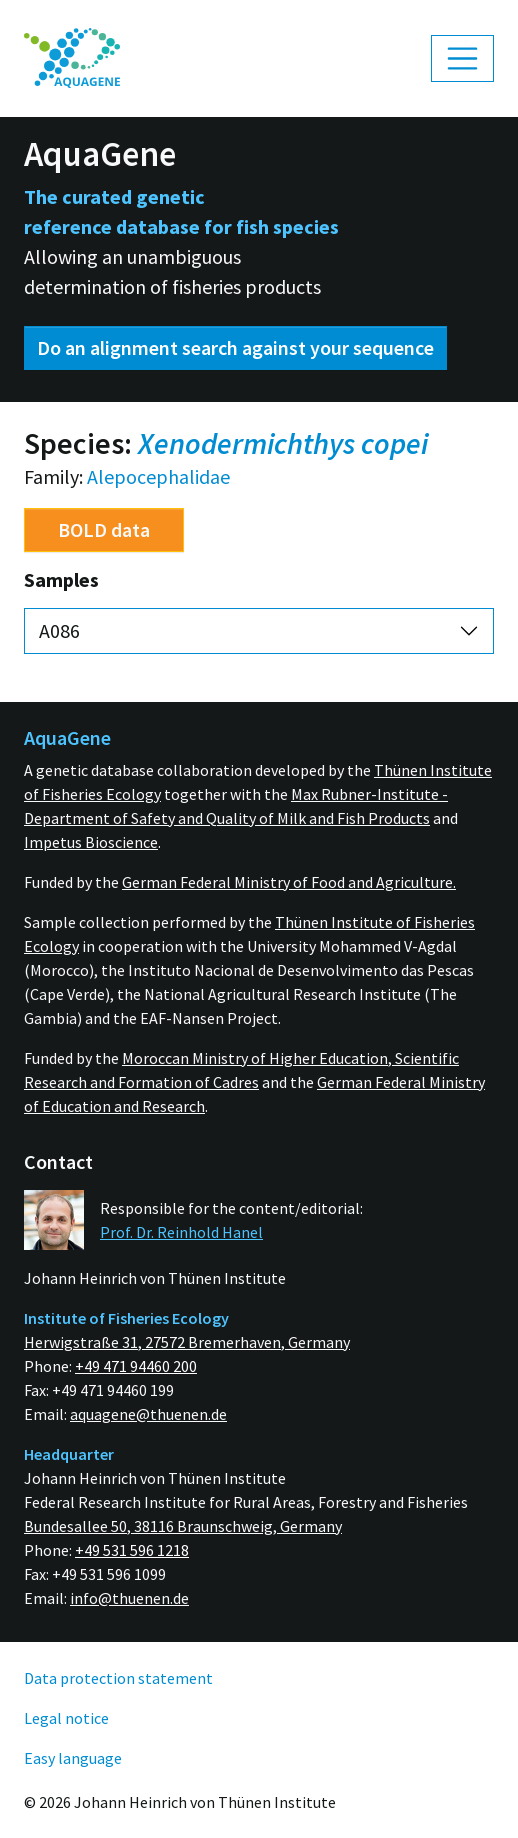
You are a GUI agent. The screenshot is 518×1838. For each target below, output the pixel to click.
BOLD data (104, 529)
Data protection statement (118, 1678)
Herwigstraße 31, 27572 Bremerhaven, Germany (187, 1342)
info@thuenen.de (129, 1598)
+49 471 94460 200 (136, 1366)
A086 (59, 630)
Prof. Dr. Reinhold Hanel (181, 1232)
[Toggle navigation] (463, 59)
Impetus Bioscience (91, 842)
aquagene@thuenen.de (148, 1414)
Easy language (73, 1758)
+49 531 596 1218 (132, 1550)
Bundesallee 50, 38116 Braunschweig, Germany (183, 1526)
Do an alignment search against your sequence (235, 347)
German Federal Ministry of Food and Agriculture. (289, 882)
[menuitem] (72, 58)
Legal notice (66, 1718)
